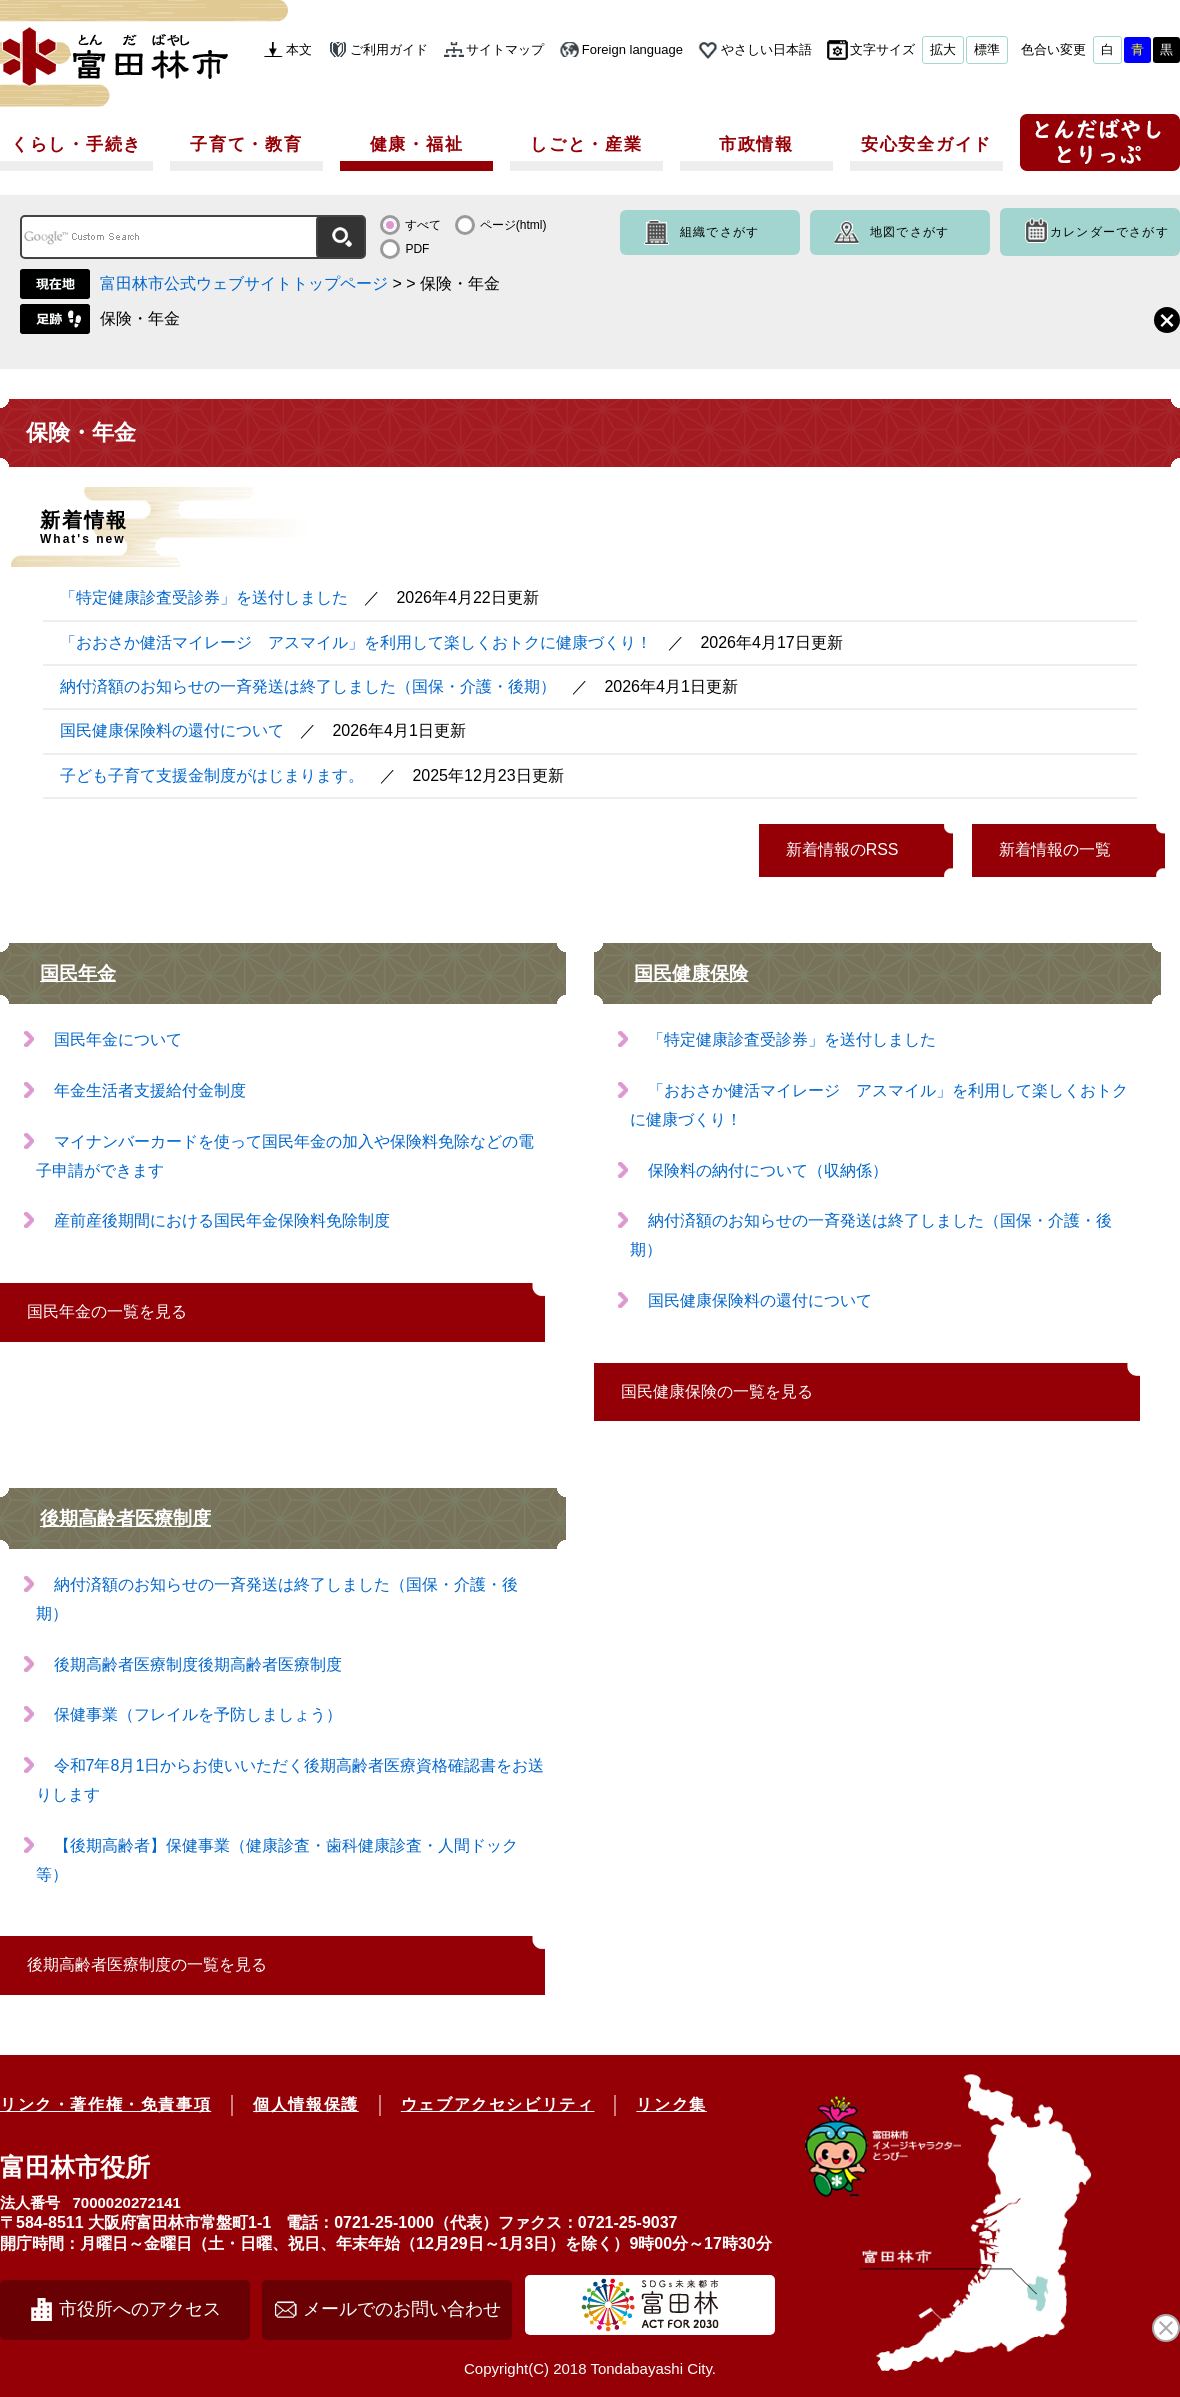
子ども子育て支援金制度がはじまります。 (212, 775)
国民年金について (118, 1039)
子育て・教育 (246, 144)
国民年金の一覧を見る (107, 1311)
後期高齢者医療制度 (125, 1518)
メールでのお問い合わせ (402, 2309)
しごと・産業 (586, 144)
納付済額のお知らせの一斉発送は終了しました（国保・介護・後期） (308, 686)
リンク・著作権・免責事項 (105, 2104)
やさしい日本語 (766, 49)
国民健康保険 (691, 973)
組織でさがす (719, 232)
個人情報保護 (306, 2104)
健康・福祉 (417, 144)
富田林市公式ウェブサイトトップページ (244, 283)
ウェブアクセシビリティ (498, 2104)
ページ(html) (513, 225)
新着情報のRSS (842, 849)
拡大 (943, 49)
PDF (417, 249)
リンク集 (671, 2104)
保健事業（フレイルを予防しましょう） (198, 1714)
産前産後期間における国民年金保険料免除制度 (222, 1220)
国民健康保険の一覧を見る (717, 1391)
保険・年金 (140, 318)
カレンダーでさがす (1109, 232)
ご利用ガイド (389, 49)
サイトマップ (505, 49)
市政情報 (756, 144)
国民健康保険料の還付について (172, 730)
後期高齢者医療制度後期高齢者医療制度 (198, 1664)
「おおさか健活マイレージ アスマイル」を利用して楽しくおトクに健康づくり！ (356, 642)
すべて (423, 225)
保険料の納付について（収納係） (768, 1170)
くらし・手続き (76, 144)
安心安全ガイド (926, 144)
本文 (299, 49)
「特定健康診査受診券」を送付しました (204, 597)
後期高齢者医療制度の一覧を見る (147, 1964)
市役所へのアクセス (140, 2309)
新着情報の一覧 (1055, 849)
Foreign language (632, 49)
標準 (987, 49)
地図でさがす (909, 232)
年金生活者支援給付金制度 (150, 1090)
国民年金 (78, 973)
